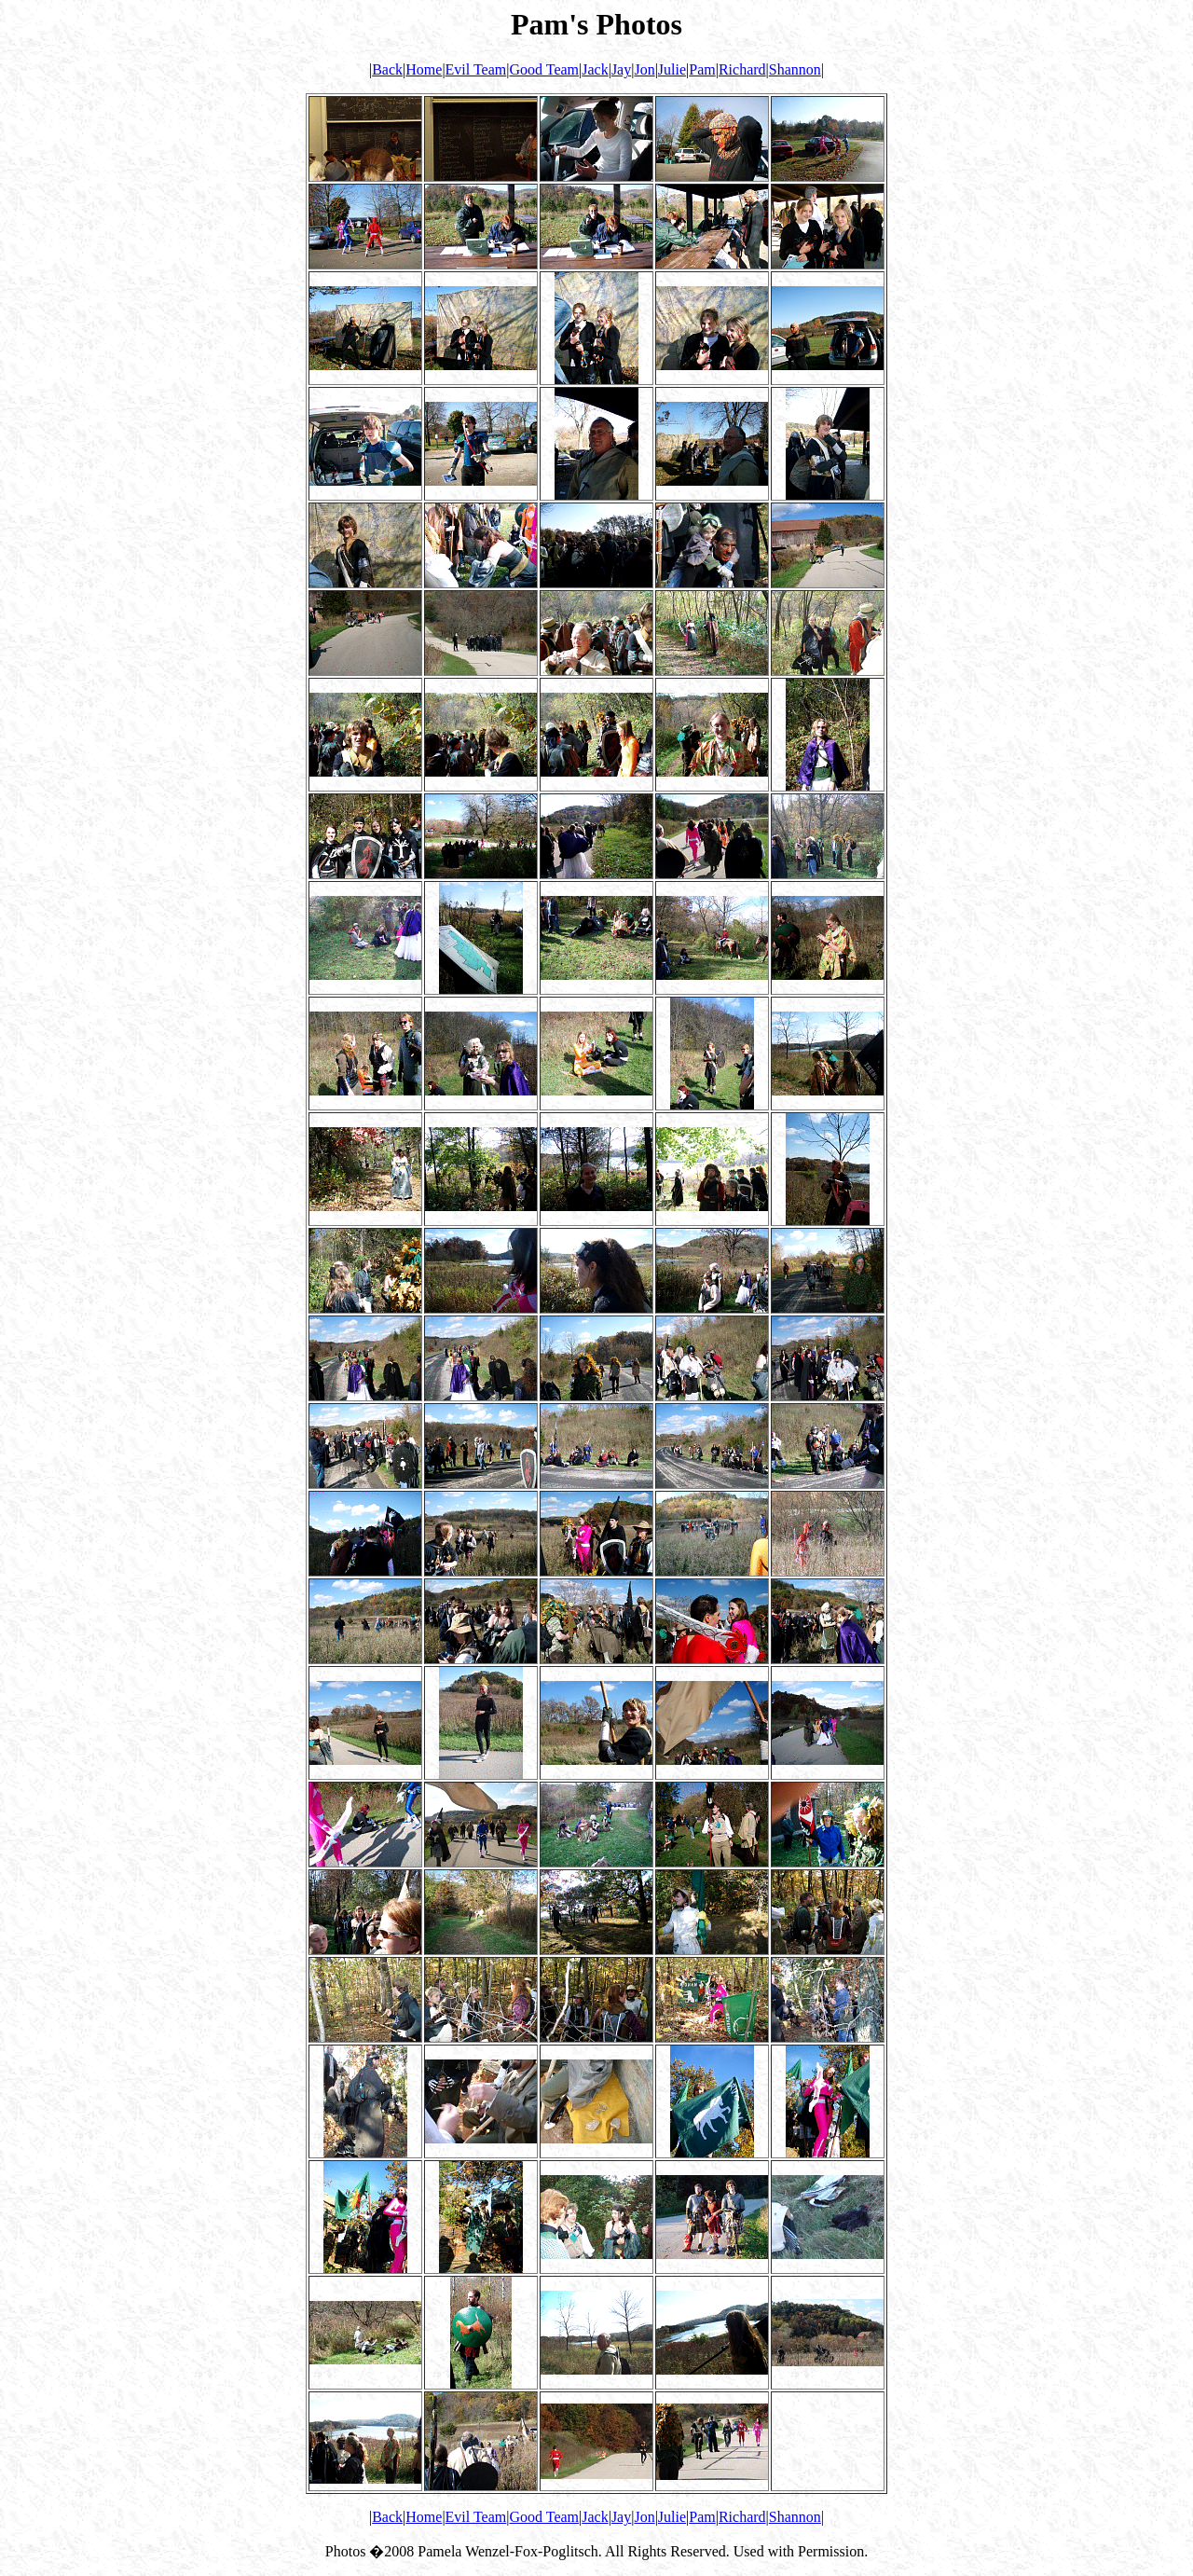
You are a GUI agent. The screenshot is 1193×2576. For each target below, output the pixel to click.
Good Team (544, 69)
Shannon (795, 69)
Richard (742, 69)
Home (423, 69)
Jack (595, 69)
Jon (644, 69)
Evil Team (476, 69)
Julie (672, 69)
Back (387, 69)
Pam (702, 69)
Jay (621, 69)
